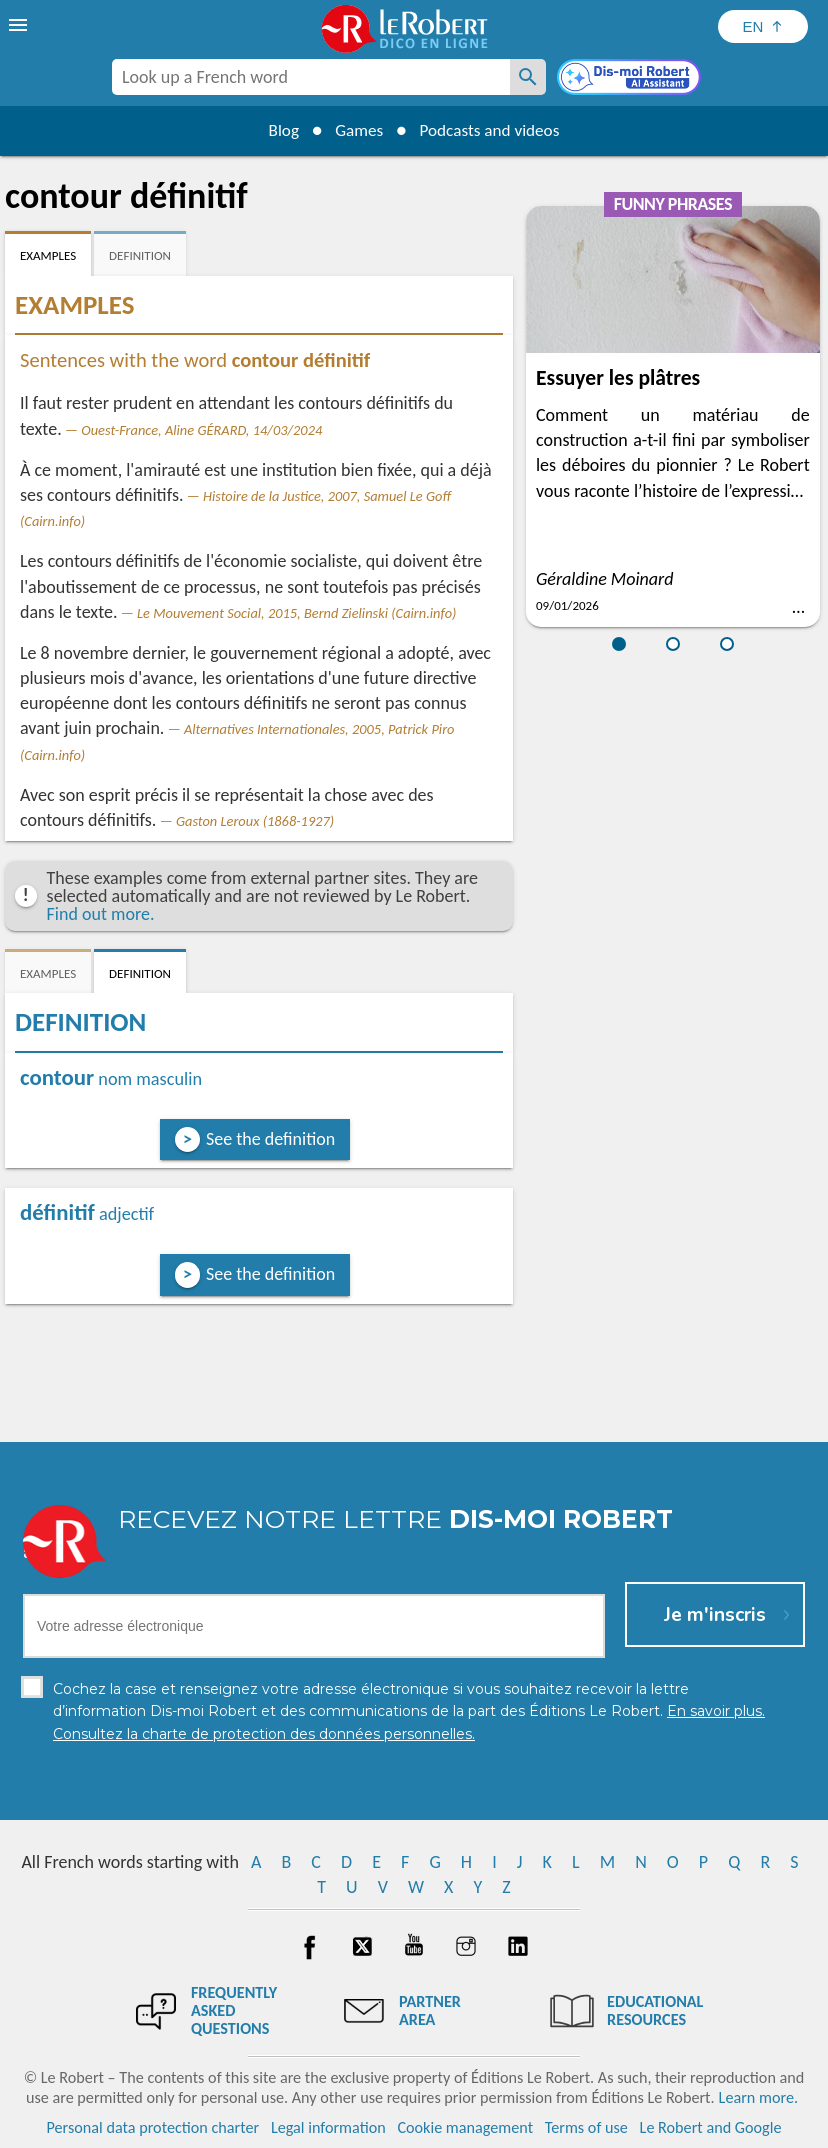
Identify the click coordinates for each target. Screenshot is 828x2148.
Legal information (328, 2127)
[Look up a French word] (528, 77)
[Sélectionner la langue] (763, 26)
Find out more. (101, 914)
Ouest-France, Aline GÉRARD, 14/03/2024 (201, 430)
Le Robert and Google (711, 2127)
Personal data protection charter (153, 2127)
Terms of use (586, 2127)
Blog (276, 130)
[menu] (20, 25)
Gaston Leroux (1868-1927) (255, 821)
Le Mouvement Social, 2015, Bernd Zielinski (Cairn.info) (296, 613)
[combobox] (311, 77)
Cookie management (465, 2127)
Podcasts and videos (494, 130)
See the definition (270, 1139)
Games (356, 130)
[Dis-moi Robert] (631, 79)
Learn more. (758, 2097)
